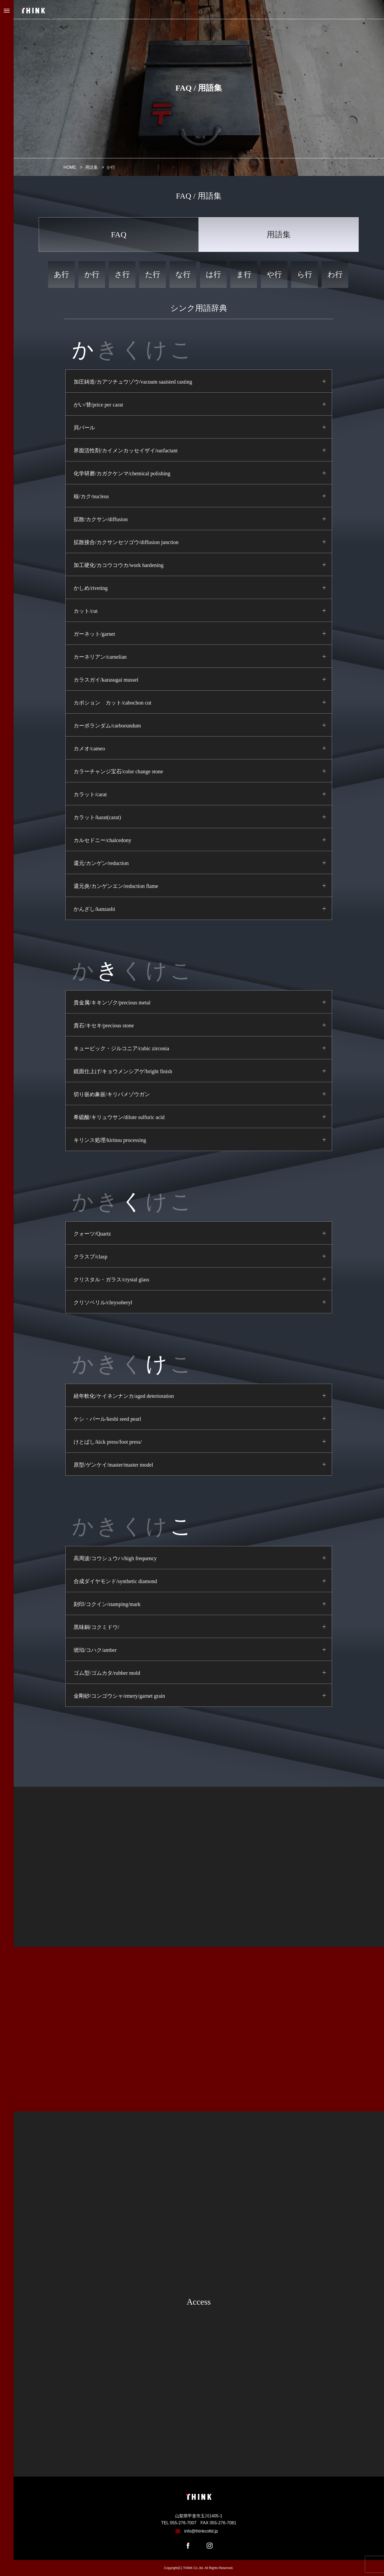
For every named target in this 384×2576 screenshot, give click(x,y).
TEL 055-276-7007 (179, 2523)
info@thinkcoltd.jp (201, 2531)
